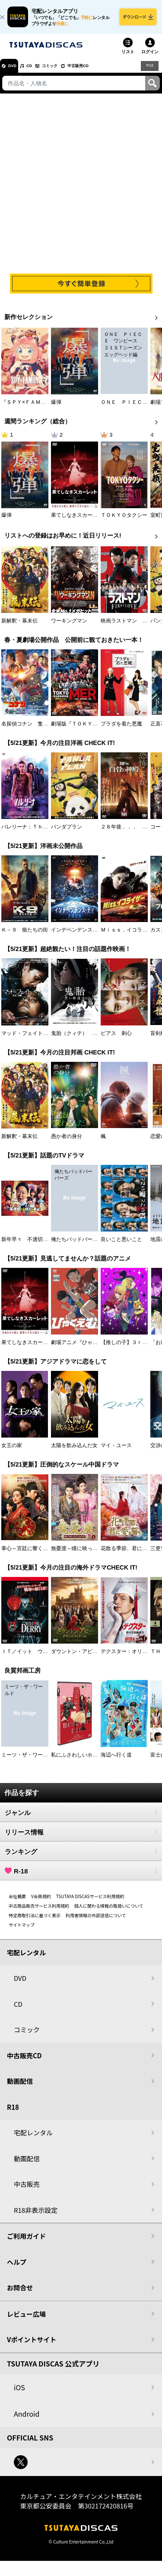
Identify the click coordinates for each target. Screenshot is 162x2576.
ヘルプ (16, 2268)
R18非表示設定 (35, 2216)
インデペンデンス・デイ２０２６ (90, 936)
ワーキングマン (69, 627)
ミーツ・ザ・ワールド (27, 1761)
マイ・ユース (116, 1452)
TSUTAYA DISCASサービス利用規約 (90, 1902)
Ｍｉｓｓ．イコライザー (129, 936)
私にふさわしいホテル (77, 1761)
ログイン (150, 58)
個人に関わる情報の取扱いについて (108, 1912)
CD (40, 71)
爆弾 (56, 409)
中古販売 (27, 2190)
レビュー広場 (26, 2320)
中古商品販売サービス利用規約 (39, 1912)
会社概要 (17, 1902)
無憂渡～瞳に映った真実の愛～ (87, 1555)
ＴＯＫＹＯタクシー (124, 522)
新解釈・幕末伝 (19, 627)
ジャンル (81, 1818)
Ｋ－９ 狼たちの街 (24, 936)
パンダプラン (66, 833)
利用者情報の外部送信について (96, 1921)
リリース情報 (81, 1837)
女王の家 (11, 1452)
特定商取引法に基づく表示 (34, 1921)
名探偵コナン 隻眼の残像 (32, 730)
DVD (17, 71)
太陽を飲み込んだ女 (74, 1452)
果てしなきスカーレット (79, 522)
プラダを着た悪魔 (121, 730)
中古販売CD (106, 71)
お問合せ (20, 2294)
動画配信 (20, 2087)
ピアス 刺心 (116, 1039)
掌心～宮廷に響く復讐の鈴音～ (37, 1555)
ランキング (81, 1857)
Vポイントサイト (31, 2345)
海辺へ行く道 (116, 1761)
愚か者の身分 (66, 1143)
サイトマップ (22, 1931)
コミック (68, 71)
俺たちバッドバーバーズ (79, 1246)
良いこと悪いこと (121, 1246)
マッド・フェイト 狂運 (29, 1039)
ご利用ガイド (26, 2242)
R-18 (81, 1876)
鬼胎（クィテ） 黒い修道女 (84, 1039)
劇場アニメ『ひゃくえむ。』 (84, 1349)
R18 (149, 71)
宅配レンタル (33, 2139)
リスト (127, 58)
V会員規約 (41, 1902)
